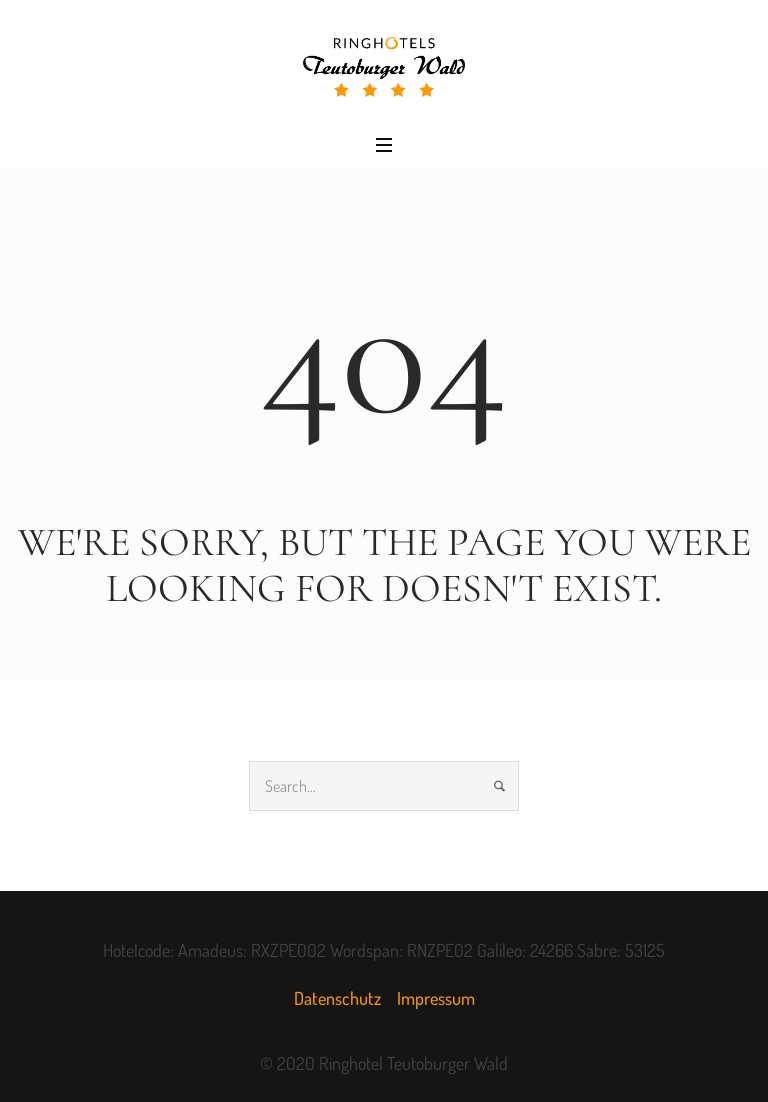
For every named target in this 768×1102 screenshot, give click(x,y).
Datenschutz (337, 998)
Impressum (436, 998)
